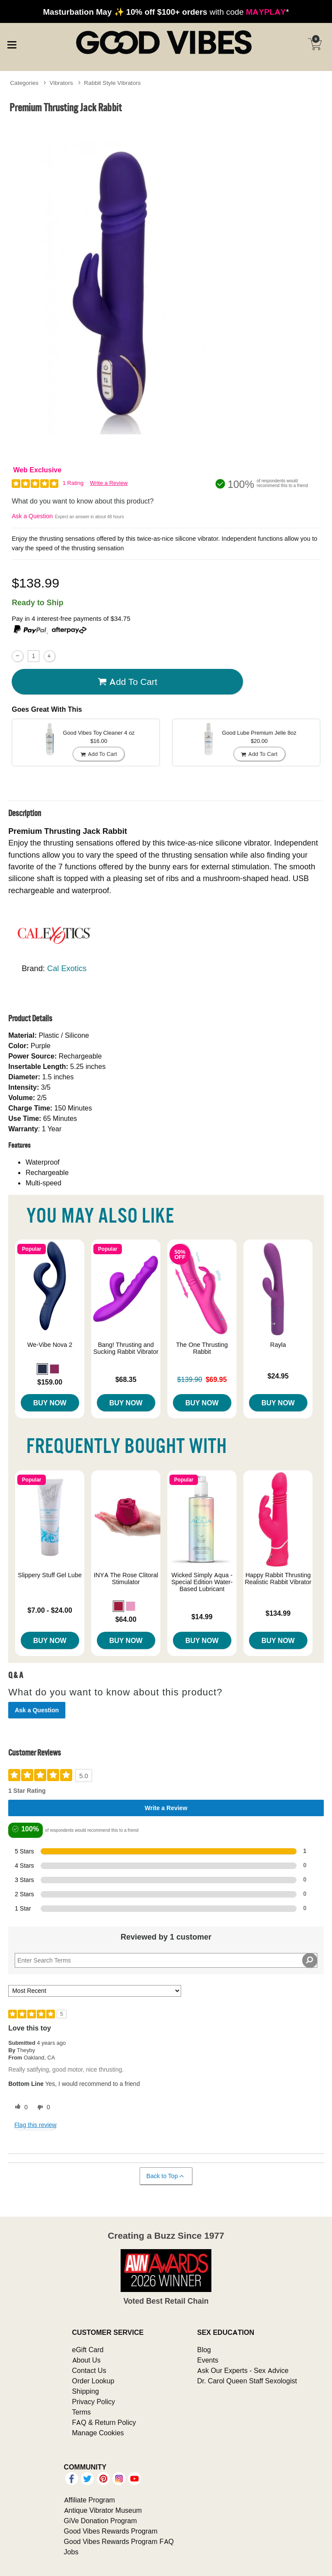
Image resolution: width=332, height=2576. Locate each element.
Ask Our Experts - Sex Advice (242, 2370)
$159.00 (49, 1382)
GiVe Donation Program (100, 2520)
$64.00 (126, 1619)
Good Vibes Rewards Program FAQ (119, 2541)
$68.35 (126, 1379)
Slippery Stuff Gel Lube (50, 1575)
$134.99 (277, 1613)
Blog (204, 2349)
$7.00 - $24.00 (50, 1610)
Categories (24, 83)
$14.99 (202, 1616)
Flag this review (35, 2124)
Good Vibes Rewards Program (111, 2531)
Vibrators (61, 83)
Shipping (85, 2391)
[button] (42, 1369)
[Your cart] (315, 44)
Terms (81, 2412)
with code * (166, 11)
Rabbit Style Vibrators (112, 83)
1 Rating (73, 483)
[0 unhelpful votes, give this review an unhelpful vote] (42, 2107)
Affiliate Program (89, 2499)
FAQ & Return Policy (104, 2422)
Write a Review (109, 483)
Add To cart (127, 682)
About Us (86, 2360)
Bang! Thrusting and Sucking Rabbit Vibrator (126, 1348)
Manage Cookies (98, 2432)
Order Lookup (93, 2380)
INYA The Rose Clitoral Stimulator (126, 1578)
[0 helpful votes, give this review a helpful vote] (19, 2107)
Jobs (71, 2551)
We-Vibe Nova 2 (49, 1345)
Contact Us (89, 2370)
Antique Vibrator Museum (103, 2510)
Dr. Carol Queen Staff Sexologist (247, 2380)
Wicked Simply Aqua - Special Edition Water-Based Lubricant (202, 1582)
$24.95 (278, 1376)
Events (207, 2360)
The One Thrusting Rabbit (202, 1348)
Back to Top (166, 2176)
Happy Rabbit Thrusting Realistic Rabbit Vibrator (278, 1578)
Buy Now (50, 1402)
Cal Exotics (66, 968)
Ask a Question (32, 516)
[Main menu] (11, 43)
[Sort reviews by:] (94, 1991)
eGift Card (88, 2349)
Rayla (278, 1345)
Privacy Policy (93, 2401)
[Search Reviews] (166, 1960)
